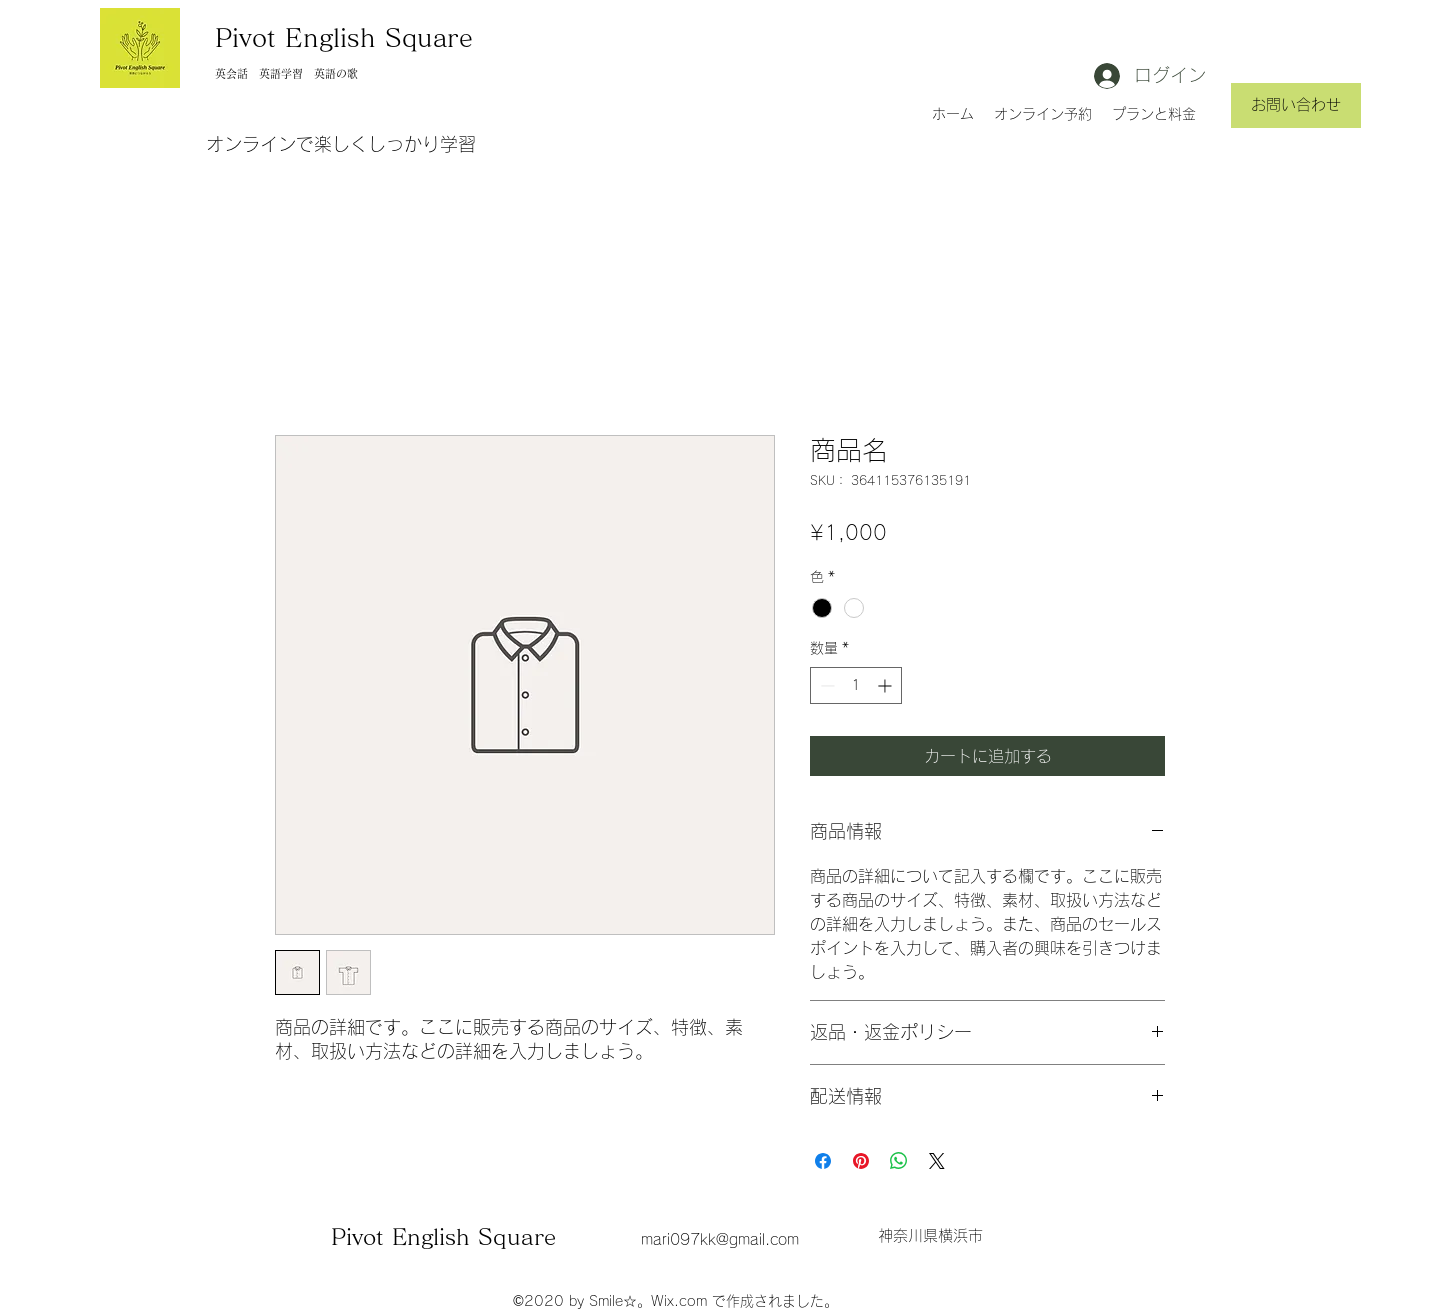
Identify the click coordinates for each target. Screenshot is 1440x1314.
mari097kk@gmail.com (720, 1239)
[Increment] (886, 685)
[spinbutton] (856, 685)
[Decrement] (825, 685)
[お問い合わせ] (1296, 105)
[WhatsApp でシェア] (899, 1161)
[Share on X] (937, 1161)
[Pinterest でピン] (861, 1161)
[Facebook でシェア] (823, 1161)
